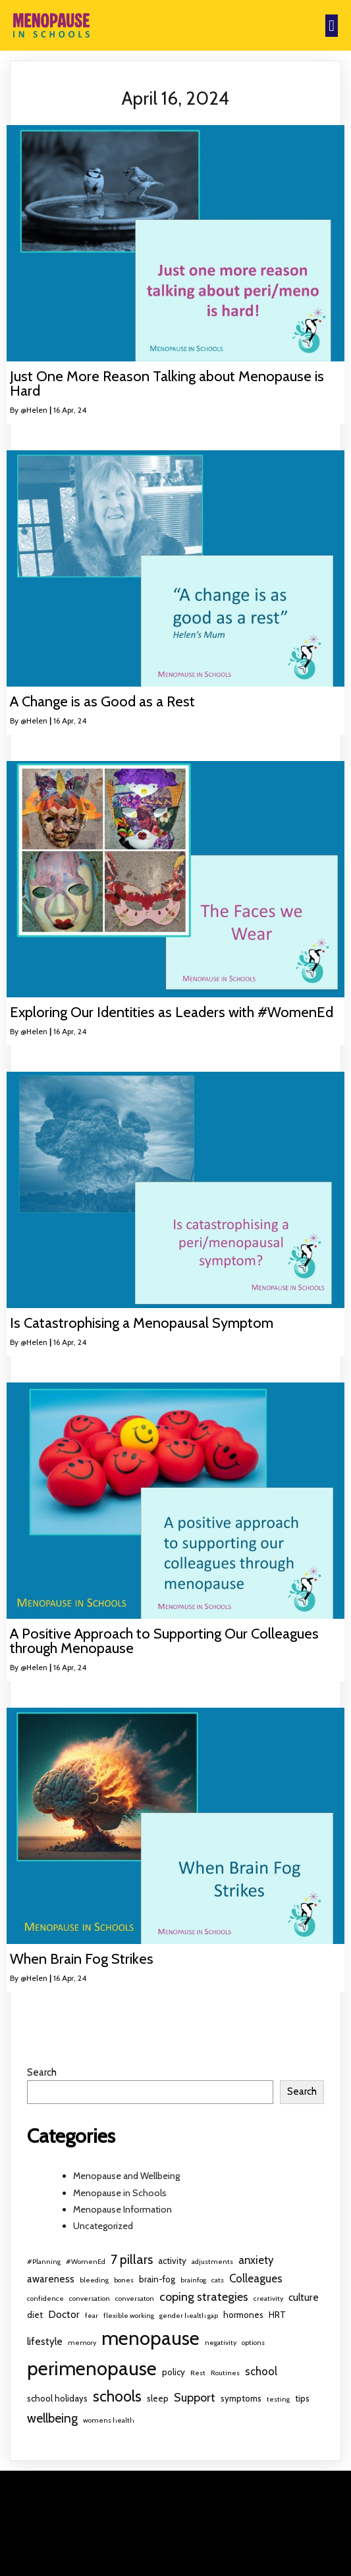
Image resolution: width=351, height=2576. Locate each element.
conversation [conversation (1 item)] (89, 2298)
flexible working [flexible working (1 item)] (128, 2315)
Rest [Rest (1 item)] (197, 2373)
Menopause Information (122, 2209)
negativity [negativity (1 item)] (220, 2342)
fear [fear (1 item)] (91, 2315)
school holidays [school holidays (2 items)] (57, 2398)
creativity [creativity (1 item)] (268, 2298)
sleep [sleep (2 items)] (158, 2398)
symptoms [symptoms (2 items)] (241, 2398)
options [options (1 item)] (253, 2342)
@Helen (33, 410)
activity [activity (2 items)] (172, 2260)
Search (42, 2072)
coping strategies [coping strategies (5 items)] (203, 2297)
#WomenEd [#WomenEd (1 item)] (85, 2261)
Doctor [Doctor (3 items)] (64, 2314)
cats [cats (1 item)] (217, 2280)
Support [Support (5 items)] (194, 2397)
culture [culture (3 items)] (303, 2297)
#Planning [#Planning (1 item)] (44, 2261)
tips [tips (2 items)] (302, 2398)
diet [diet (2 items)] (35, 2314)
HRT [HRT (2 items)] (277, 2314)
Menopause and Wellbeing (126, 2176)
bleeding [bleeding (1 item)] (94, 2280)
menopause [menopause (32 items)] (150, 2338)
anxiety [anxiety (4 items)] (255, 2260)
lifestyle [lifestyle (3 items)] (45, 2341)
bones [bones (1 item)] (124, 2280)
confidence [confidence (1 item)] (45, 2298)
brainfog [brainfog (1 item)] (193, 2280)
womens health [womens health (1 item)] (108, 2420)
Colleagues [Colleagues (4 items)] (256, 2278)
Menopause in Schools (120, 2193)
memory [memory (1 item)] (82, 2342)
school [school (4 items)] (261, 2371)
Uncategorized (103, 2226)
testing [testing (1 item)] (278, 2399)
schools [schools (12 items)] (117, 2396)
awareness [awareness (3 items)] (50, 2279)
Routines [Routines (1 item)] (225, 2373)
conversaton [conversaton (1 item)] (134, 2298)
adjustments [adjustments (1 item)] (212, 2261)
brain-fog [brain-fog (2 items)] (157, 2279)
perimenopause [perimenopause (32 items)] (92, 2368)
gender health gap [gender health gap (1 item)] (188, 2315)
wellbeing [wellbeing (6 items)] (52, 2418)
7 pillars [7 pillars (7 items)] (132, 2259)
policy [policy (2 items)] (173, 2372)
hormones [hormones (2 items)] (243, 2314)
